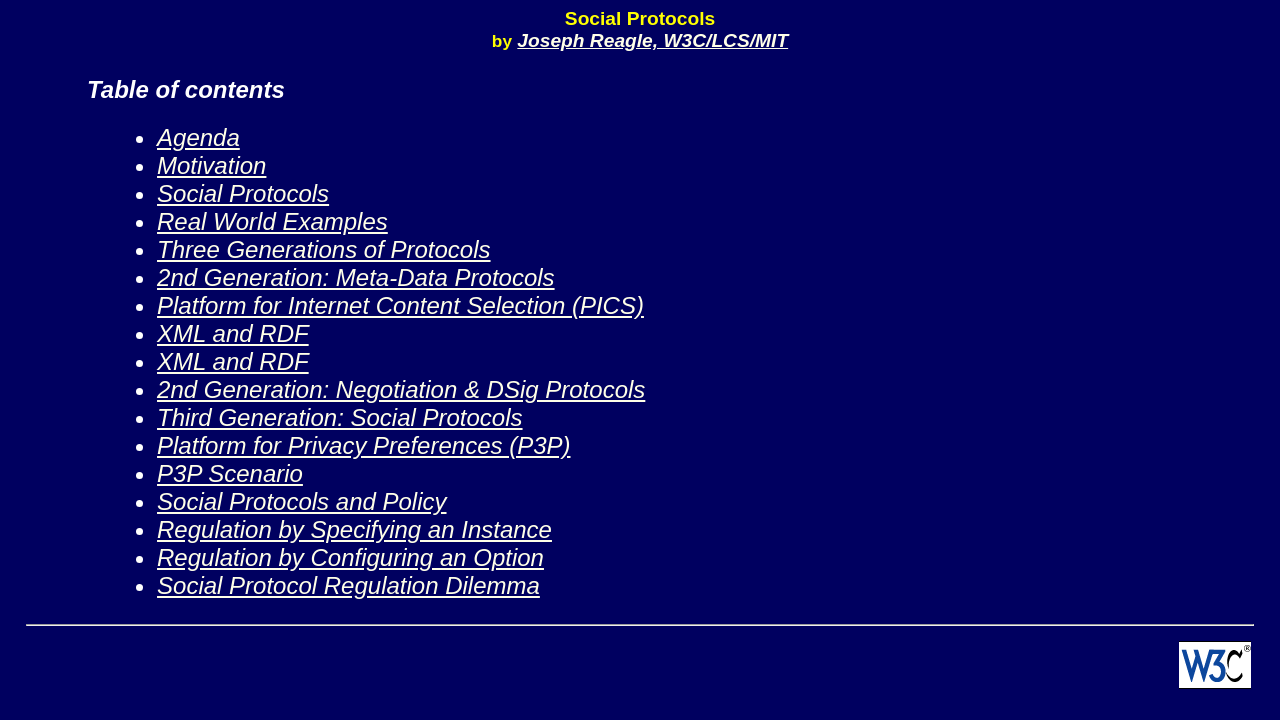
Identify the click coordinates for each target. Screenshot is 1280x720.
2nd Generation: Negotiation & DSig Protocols (401, 389)
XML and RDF (233, 333)
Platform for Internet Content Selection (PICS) (400, 305)
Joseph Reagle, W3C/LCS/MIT (652, 40)
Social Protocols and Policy (301, 501)
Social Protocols (243, 193)
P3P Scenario (230, 473)
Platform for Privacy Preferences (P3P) (363, 445)
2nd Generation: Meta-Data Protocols (356, 277)
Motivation (211, 165)
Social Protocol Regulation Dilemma (348, 585)
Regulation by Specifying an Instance (354, 529)
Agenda (198, 137)
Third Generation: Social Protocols (340, 417)
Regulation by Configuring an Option (350, 557)
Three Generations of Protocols (324, 249)
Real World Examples (272, 221)
